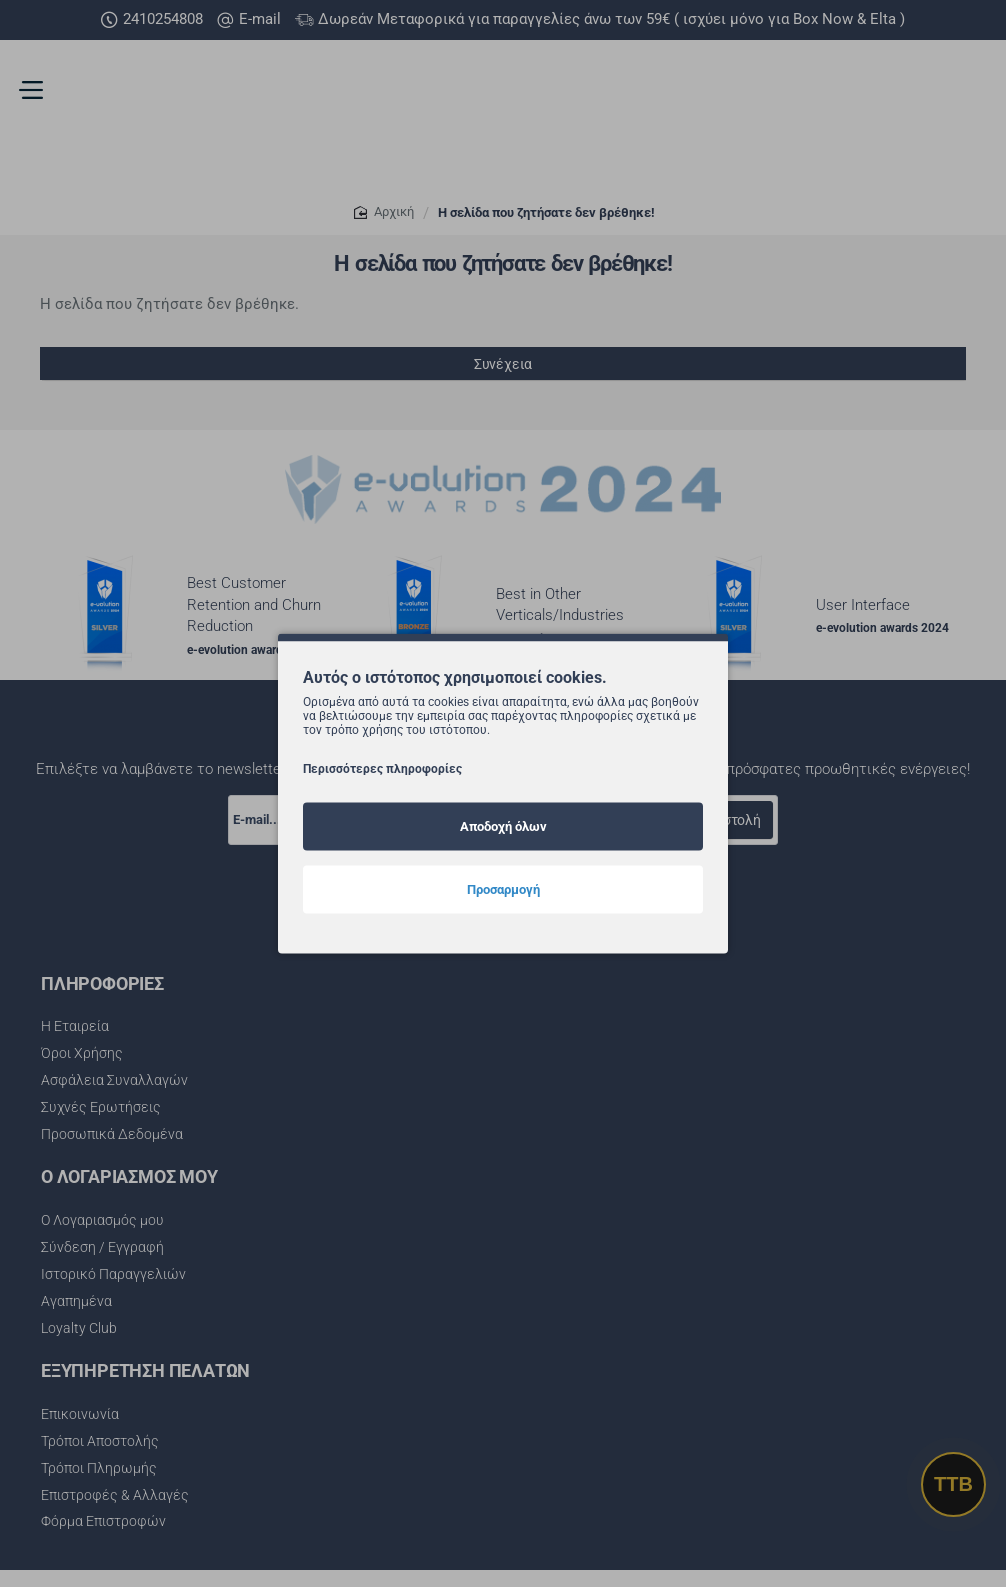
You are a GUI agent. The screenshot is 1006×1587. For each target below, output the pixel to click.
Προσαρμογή (503, 889)
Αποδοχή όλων (503, 826)
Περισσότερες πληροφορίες (382, 769)
